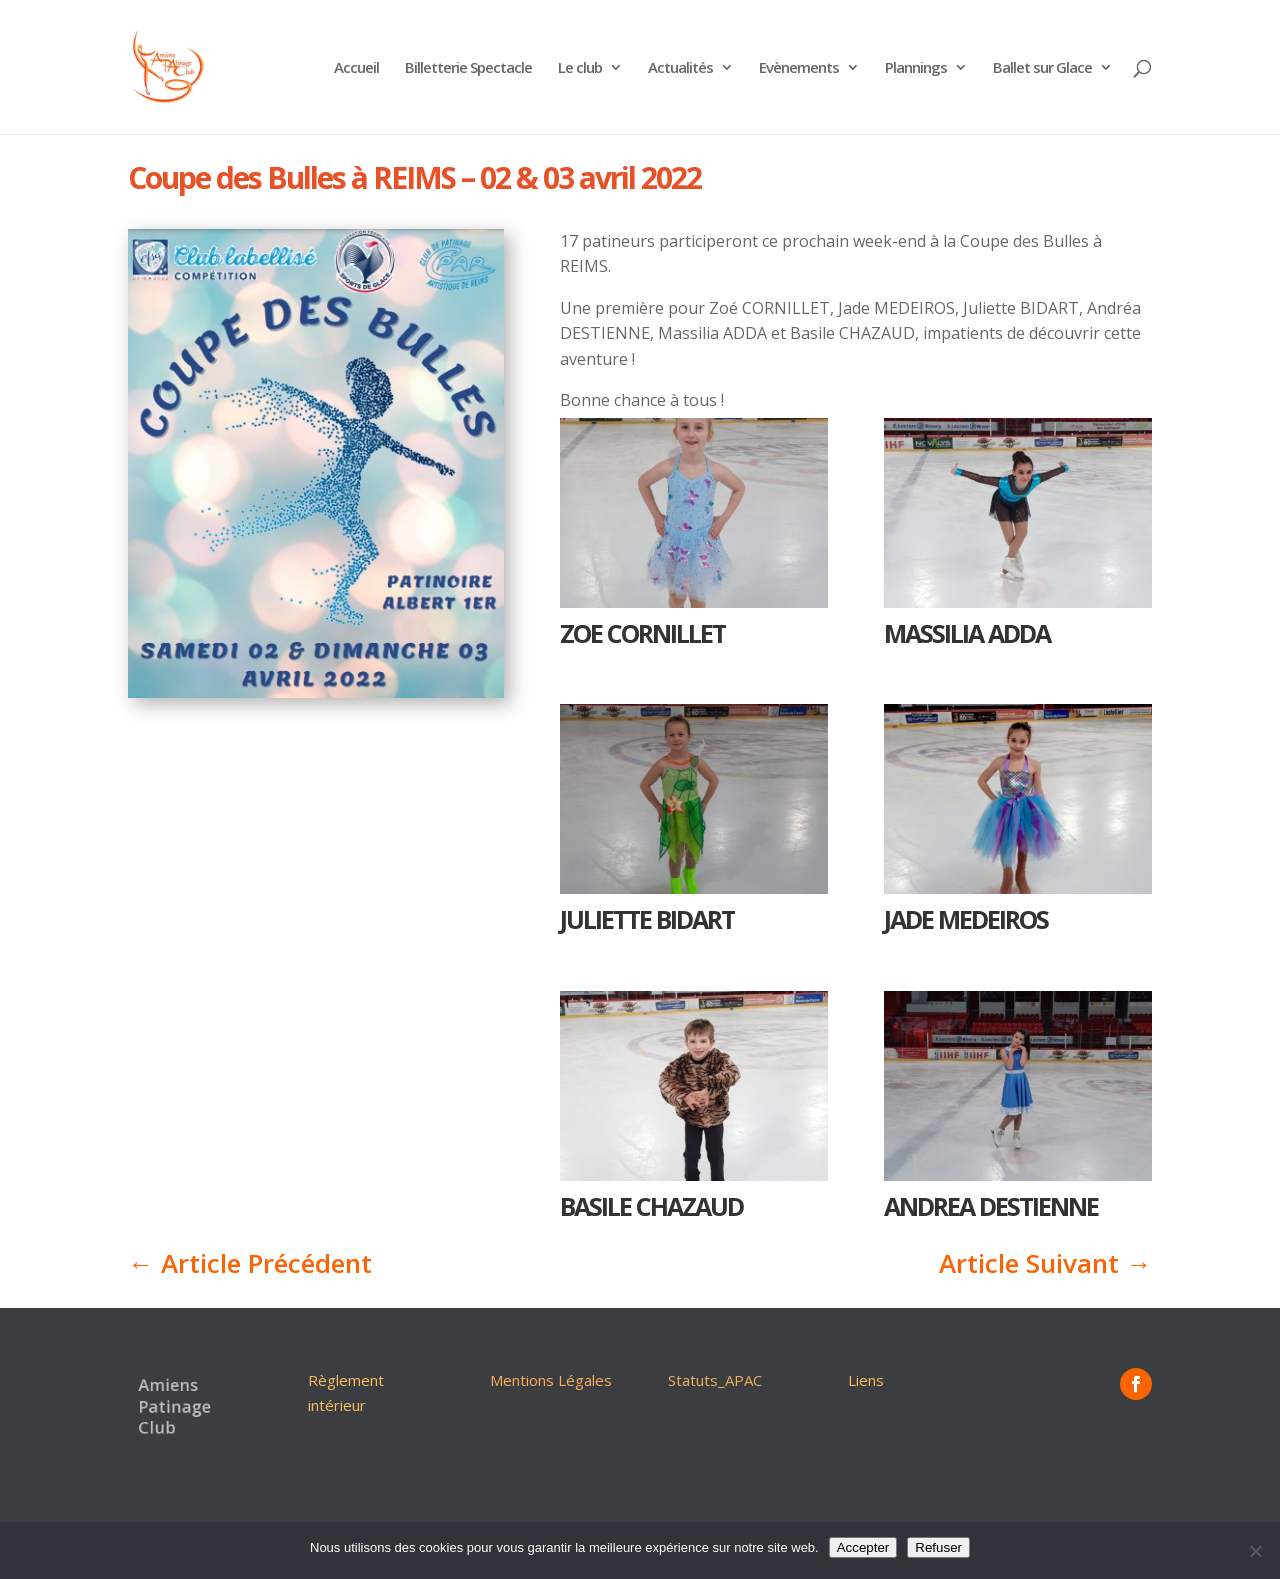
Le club (580, 68)
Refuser (938, 1547)
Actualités (680, 68)
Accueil (356, 68)
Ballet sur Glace (1042, 68)
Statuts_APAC (715, 1380)
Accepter (863, 1547)
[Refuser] (1255, 1551)
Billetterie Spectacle (468, 68)
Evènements (799, 68)
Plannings (916, 68)
